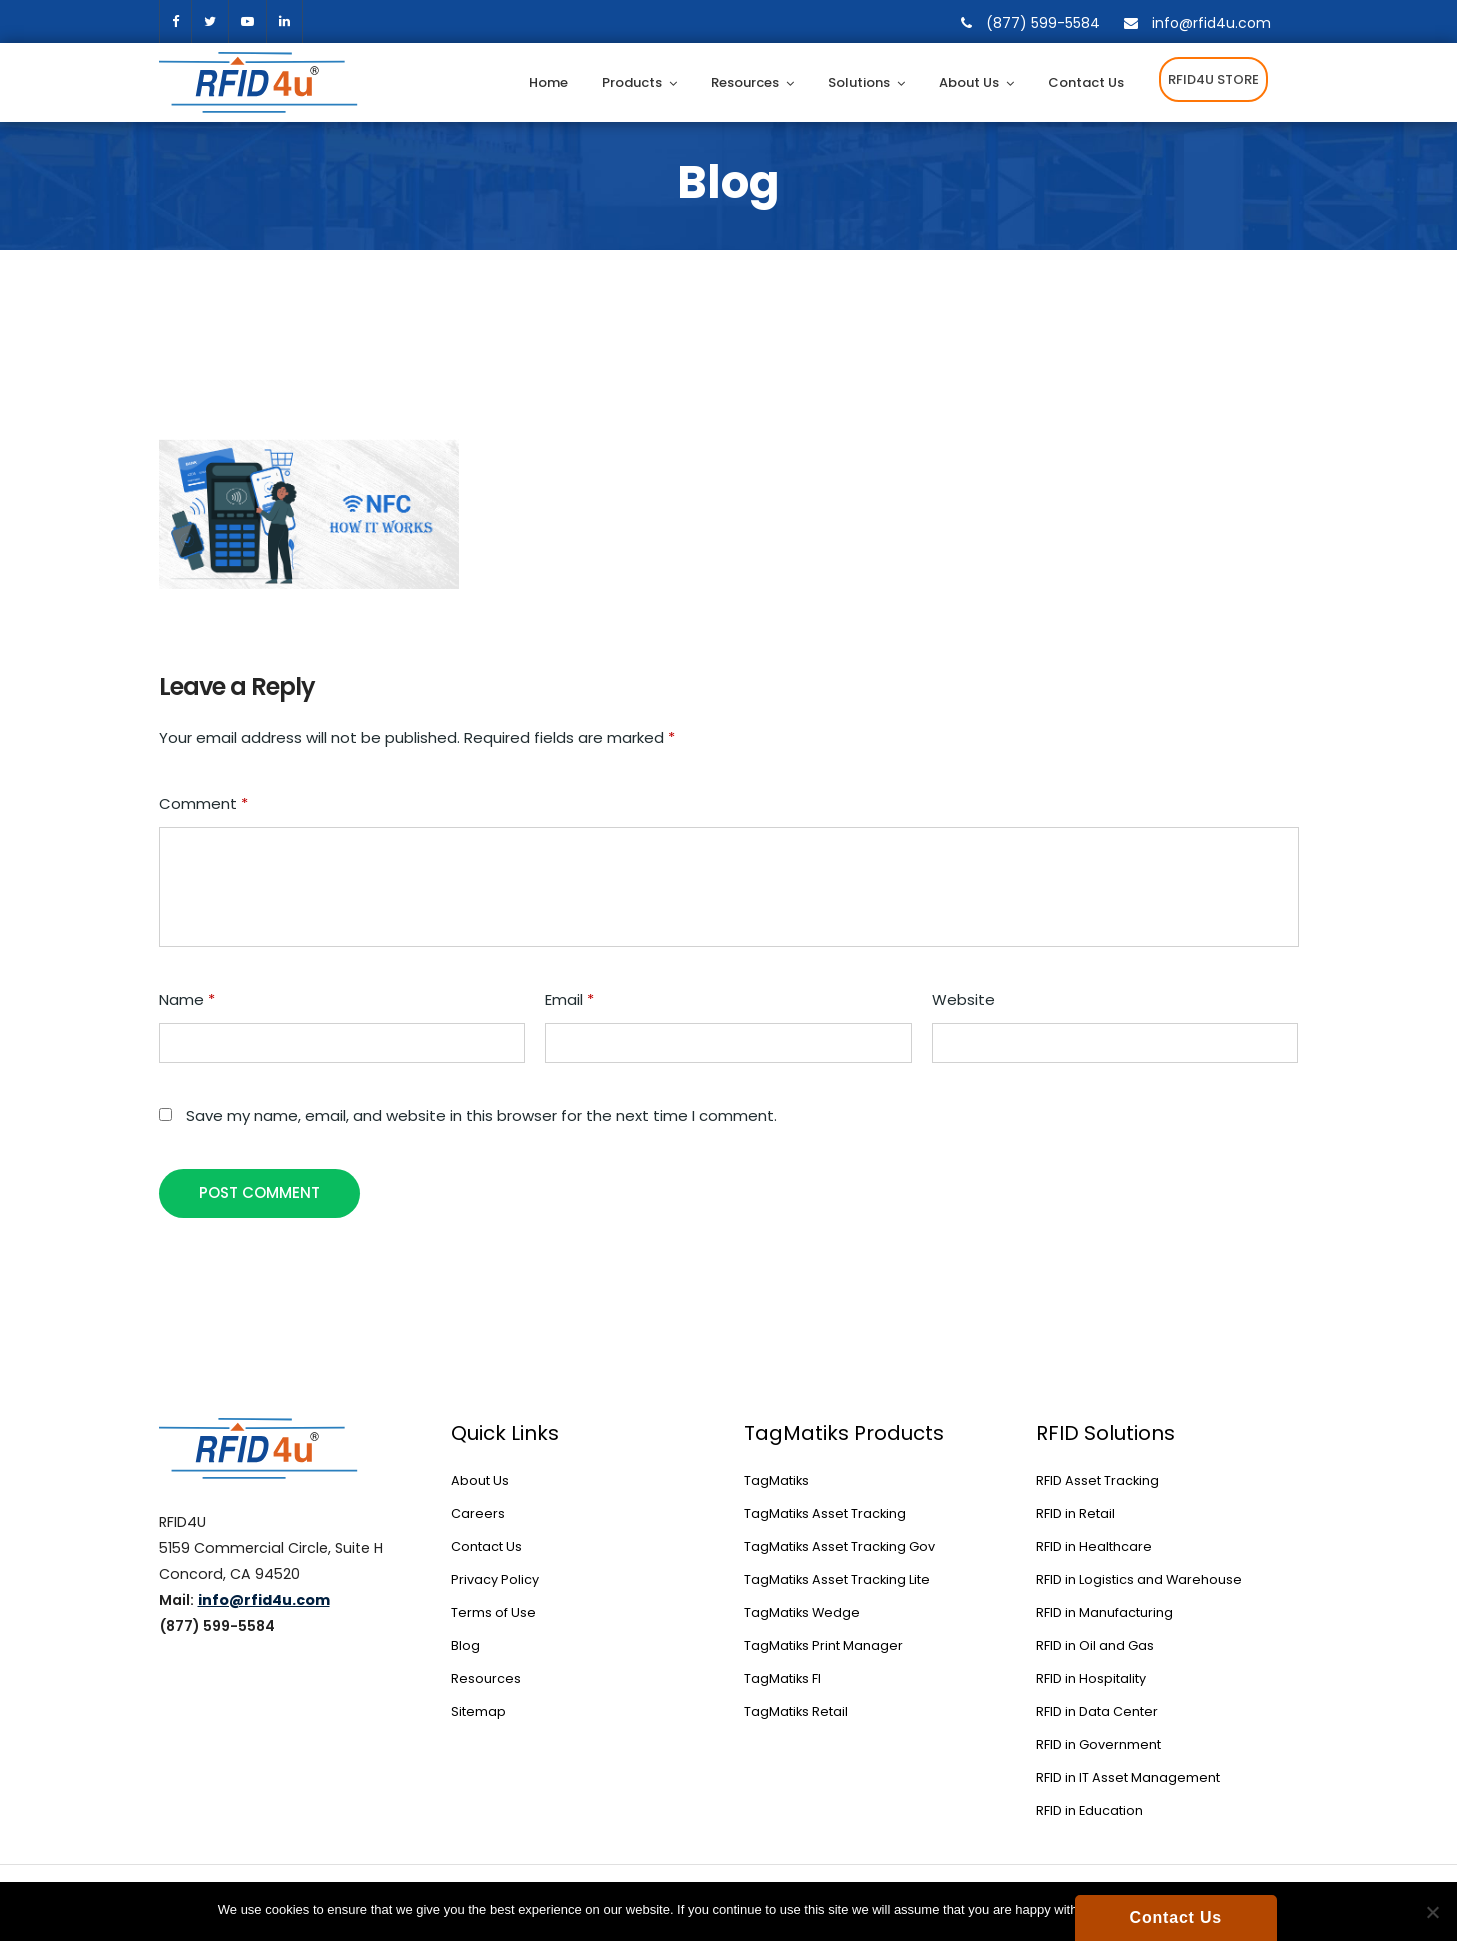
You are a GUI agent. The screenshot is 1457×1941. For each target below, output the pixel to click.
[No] (1432, 1912)
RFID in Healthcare (1094, 1546)
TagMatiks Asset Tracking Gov (839, 1546)
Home (548, 82)
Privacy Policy (495, 1579)
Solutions (859, 82)
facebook (175, 21)
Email (569, 999)
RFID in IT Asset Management (1128, 1777)
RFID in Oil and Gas (1095, 1645)
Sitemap (478, 1711)
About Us (969, 82)
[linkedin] (284, 21)
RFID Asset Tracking (1097, 1480)
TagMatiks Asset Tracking (825, 1513)
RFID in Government (1098, 1744)
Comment (203, 803)
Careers (478, 1513)
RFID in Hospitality (1091, 1678)
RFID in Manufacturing (1104, 1612)
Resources (745, 82)
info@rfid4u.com (1211, 23)
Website (963, 999)
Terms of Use (493, 1612)
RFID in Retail (1075, 1513)
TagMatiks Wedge (802, 1612)
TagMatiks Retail (796, 1711)
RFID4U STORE (1213, 79)
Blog (465, 1645)
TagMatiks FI (782, 1678)
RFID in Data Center (1097, 1711)
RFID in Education (1089, 1810)
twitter (210, 21)
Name (187, 999)
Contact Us (1086, 82)
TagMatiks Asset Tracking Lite (837, 1579)
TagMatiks (776, 1480)
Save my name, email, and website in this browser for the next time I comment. (481, 1115)
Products (632, 82)
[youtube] (247, 21)
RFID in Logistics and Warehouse (1139, 1579)
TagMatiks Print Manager (823, 1645)
